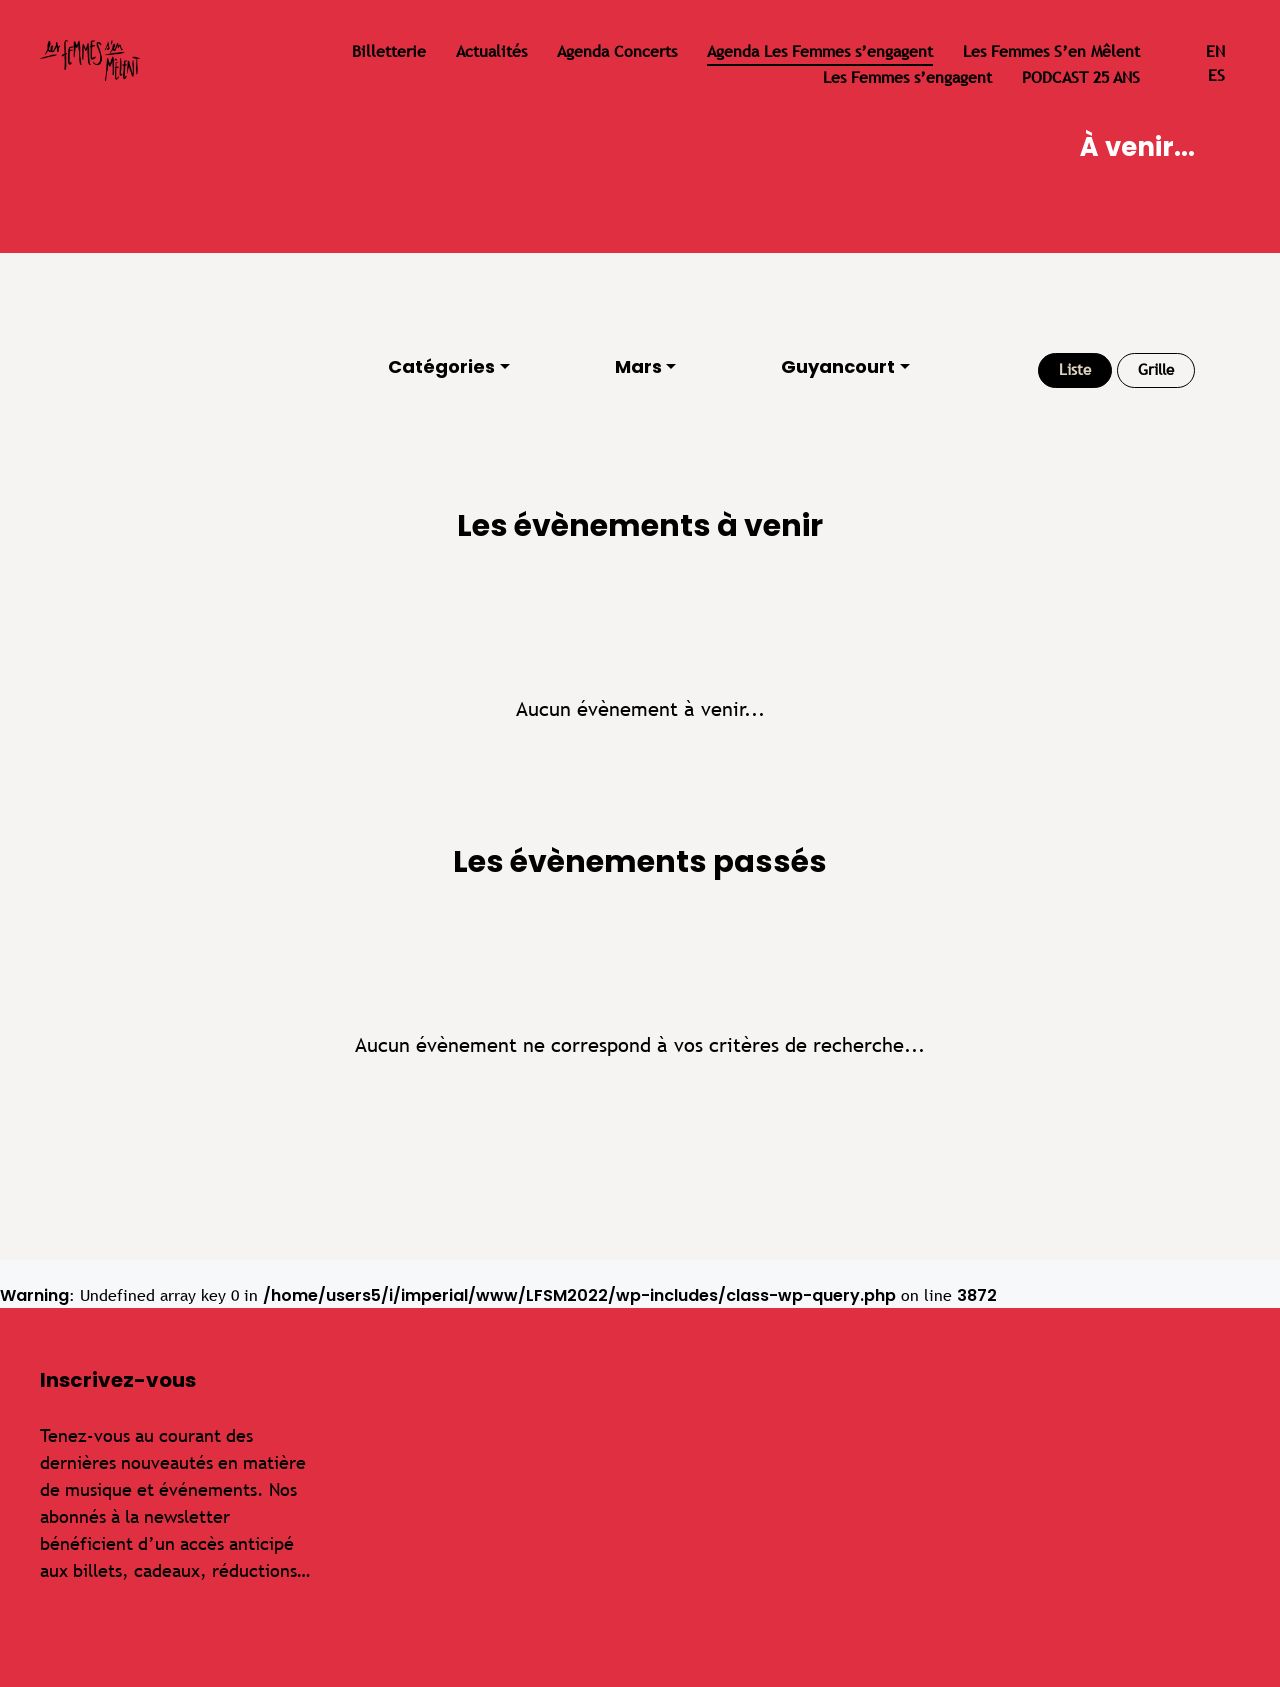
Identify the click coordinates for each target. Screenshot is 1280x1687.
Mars (638, 366)
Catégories (441, 366)
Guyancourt (838, 366)
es (1216, 75)
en (1215, 51)
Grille (1156, 369)
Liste (1075, 369)
